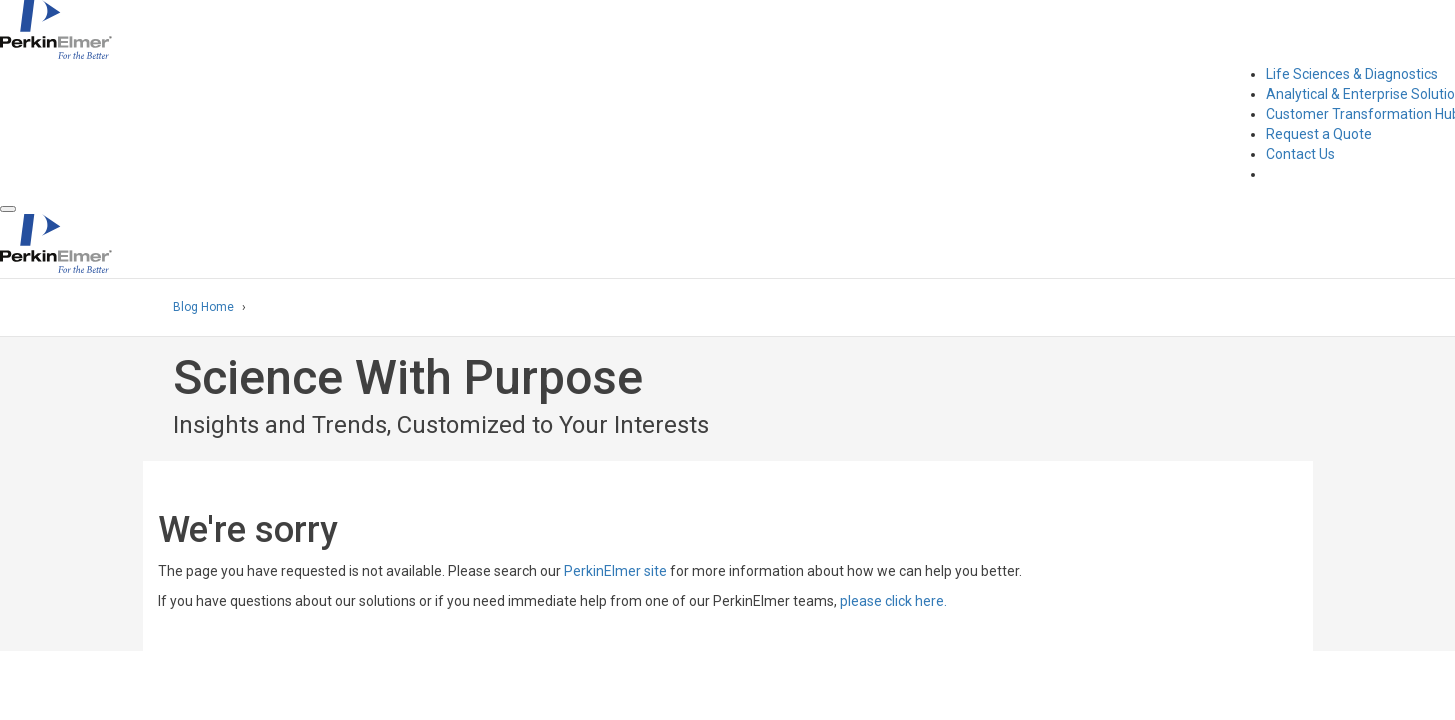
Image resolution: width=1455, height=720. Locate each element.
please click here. (893, 601)
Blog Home (203, 307)
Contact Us (1300, 154)
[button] (8, 209)
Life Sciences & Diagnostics (1352, 74)
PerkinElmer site (615, 571)
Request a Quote (1319, 134)
